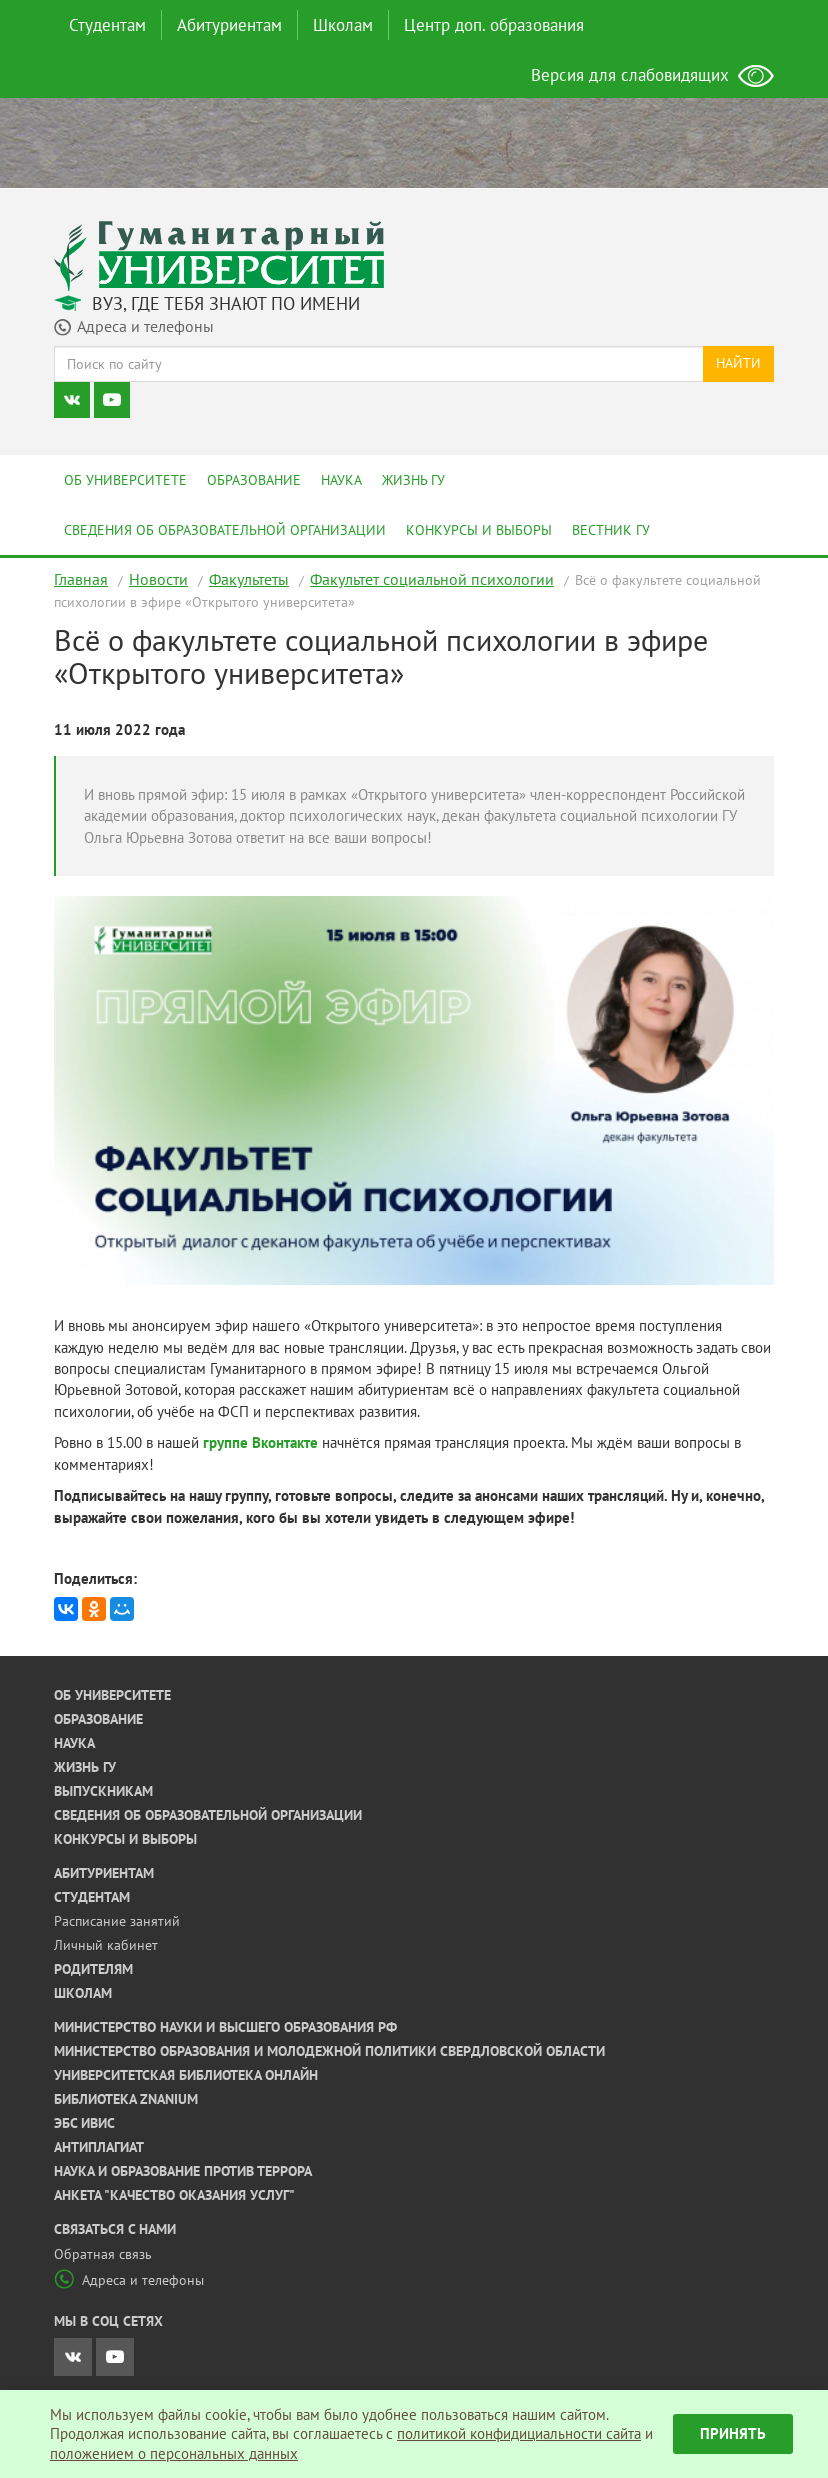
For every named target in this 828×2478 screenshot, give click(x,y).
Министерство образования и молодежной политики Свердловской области (329, 2051)
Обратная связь (103, 2254)
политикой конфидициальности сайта (519, 2433)
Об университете (125, 480)
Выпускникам (103, 1791)
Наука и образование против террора (183, 2171)
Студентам (107, 25)
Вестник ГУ (611, 530)
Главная (81, 579)
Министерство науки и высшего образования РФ (225, 2027)
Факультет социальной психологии (432, 579)
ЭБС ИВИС (84, 2123)
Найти (738, 363)
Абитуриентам (229, 25)
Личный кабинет (106, 1945)
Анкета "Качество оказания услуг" (174, 2195)
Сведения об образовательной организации (225, 530)
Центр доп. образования (494, 25)
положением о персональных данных (174, 2453)
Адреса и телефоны (129, 2280)
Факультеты (249, 579)
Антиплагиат (99, 2147)
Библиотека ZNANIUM (126, 2099)
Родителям (93, 1969)
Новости (158, 579)
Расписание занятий (117, 1921)
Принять (733, 2433)
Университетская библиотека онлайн (186, 2075)
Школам (343, 25)
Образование (254, 480)
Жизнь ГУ (413, 480)
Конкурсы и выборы (479, 530)
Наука (341, 480)
